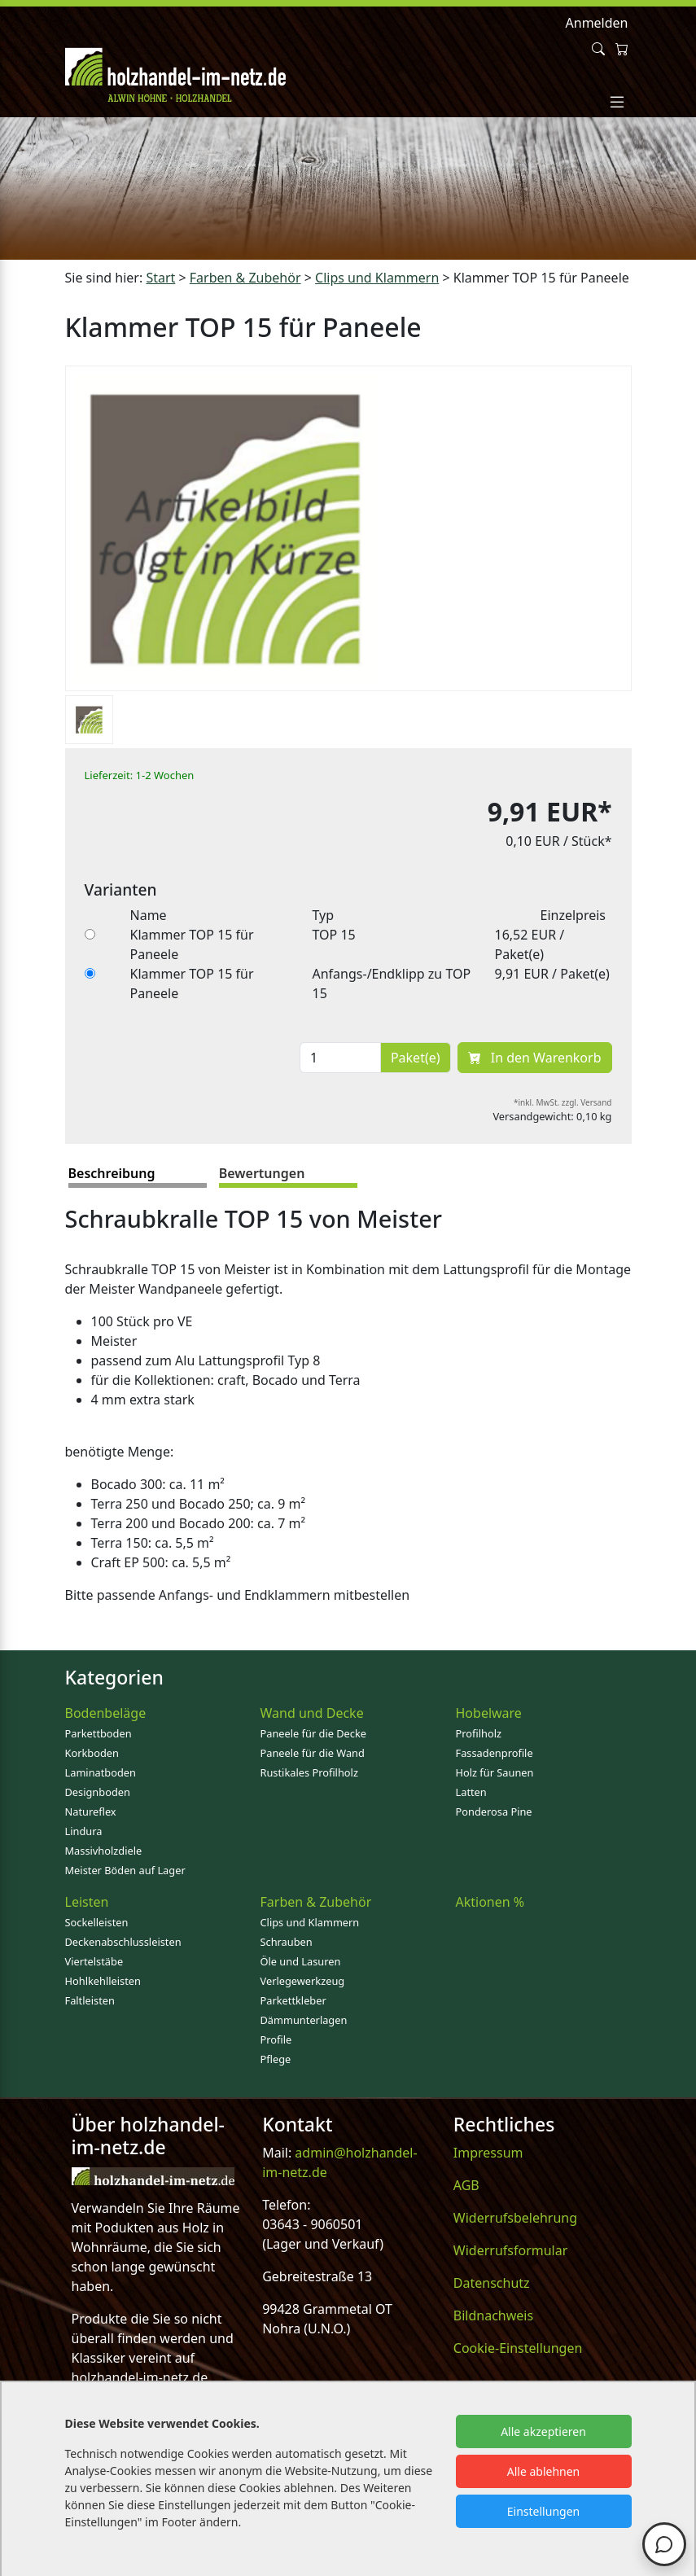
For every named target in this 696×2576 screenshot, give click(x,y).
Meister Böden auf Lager (125, 1870)
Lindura (84, 1831)
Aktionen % (490, 1902)
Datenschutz (491, 2283)
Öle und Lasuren (300, 1961)
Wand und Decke (312, 1713)
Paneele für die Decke (313, 1733)
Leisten (87, 1902)
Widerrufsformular (510, 2250)
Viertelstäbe (94, 1961)
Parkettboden (98, 1733)
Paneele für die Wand (312, 1753)
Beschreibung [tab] (111, 1173)
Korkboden (92, 1753)
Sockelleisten (97, 1922)
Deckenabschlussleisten (123, 1941)
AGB (466, 2185)
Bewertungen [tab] (262, 1173)
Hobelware (489, 1713)
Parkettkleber (293, 2000)
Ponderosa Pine (494, 1811)
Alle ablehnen (543, 2471)
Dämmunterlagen (304, 2020)
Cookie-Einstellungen (517, 2348)
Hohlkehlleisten (103, 1981)
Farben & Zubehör (316, 1902)
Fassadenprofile (494, 1753)
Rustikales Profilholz (309, 1772)
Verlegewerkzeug (302, 1981)
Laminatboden (100, 1772)
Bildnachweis (493, 2315)
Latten (471, 1792)
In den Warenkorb (535, 1058)
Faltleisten (90, 2000)
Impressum (488, 2153)
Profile (276, 2039)
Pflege (275, 2059)
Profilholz (479, 1733)
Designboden (97, 1792)
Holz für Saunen (495, 1772)
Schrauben (286, 1941)
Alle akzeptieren (543, 2431)
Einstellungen (543, 2511)
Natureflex (90, 1811)
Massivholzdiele (103, 1850)
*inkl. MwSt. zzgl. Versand (563, 1102)
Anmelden (597, 23)
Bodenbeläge (106, 1713)
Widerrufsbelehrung (515, 2218)
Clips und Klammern (310, 1922)
